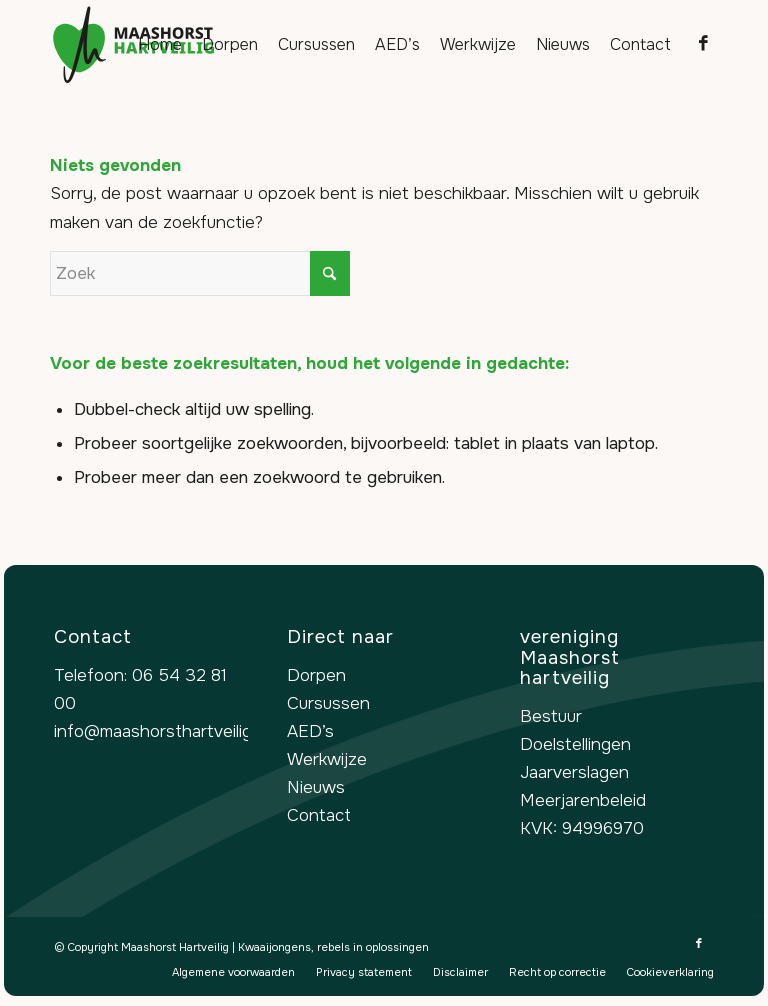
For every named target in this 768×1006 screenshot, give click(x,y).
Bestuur (551, 716)
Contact (319, 815)
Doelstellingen (575, 744)
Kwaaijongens (274, 947)
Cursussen (328, 703)
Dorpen (316, 675)
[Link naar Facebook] (703, 44)
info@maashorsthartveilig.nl (161, 731)
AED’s (310, 731)
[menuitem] (160, 45)
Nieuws (316, 787)
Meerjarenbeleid (583, 800)
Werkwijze (327, 759)
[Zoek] (200, 273)
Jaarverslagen (574, 772)
